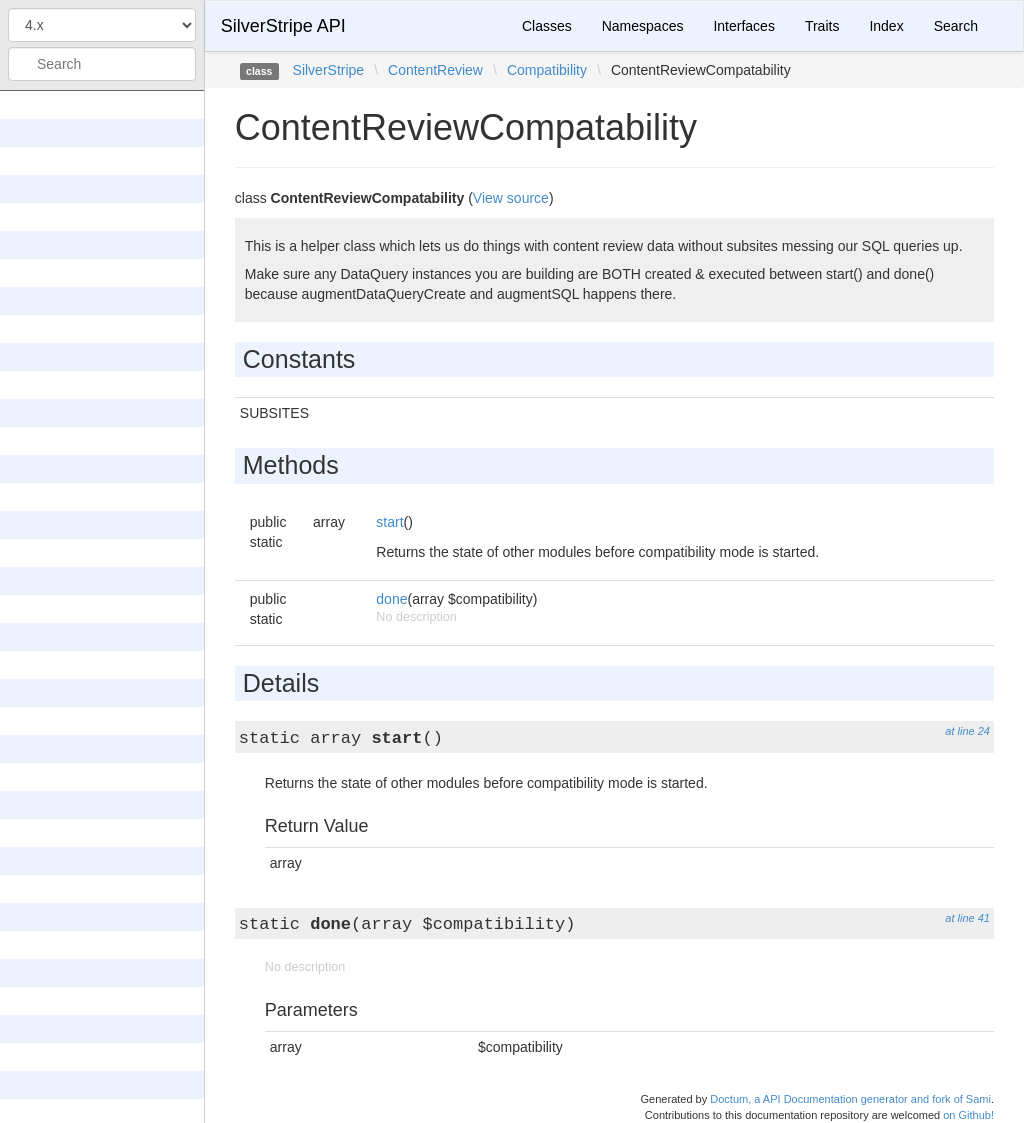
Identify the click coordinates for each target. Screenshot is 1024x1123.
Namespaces (643, 26)
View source (511, 198)
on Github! (968, 1115)
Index (886, 26)
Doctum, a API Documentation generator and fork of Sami (850, 1099)
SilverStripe (329, 70)
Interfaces (743, 26)
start (389, 522)
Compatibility (547, 70)
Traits (822, 26)
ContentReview (435, 70)
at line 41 (967, 918)
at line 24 (967, 731)
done (391, 599)
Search (956, 26)
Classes (547, 26)
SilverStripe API (283, 26)
